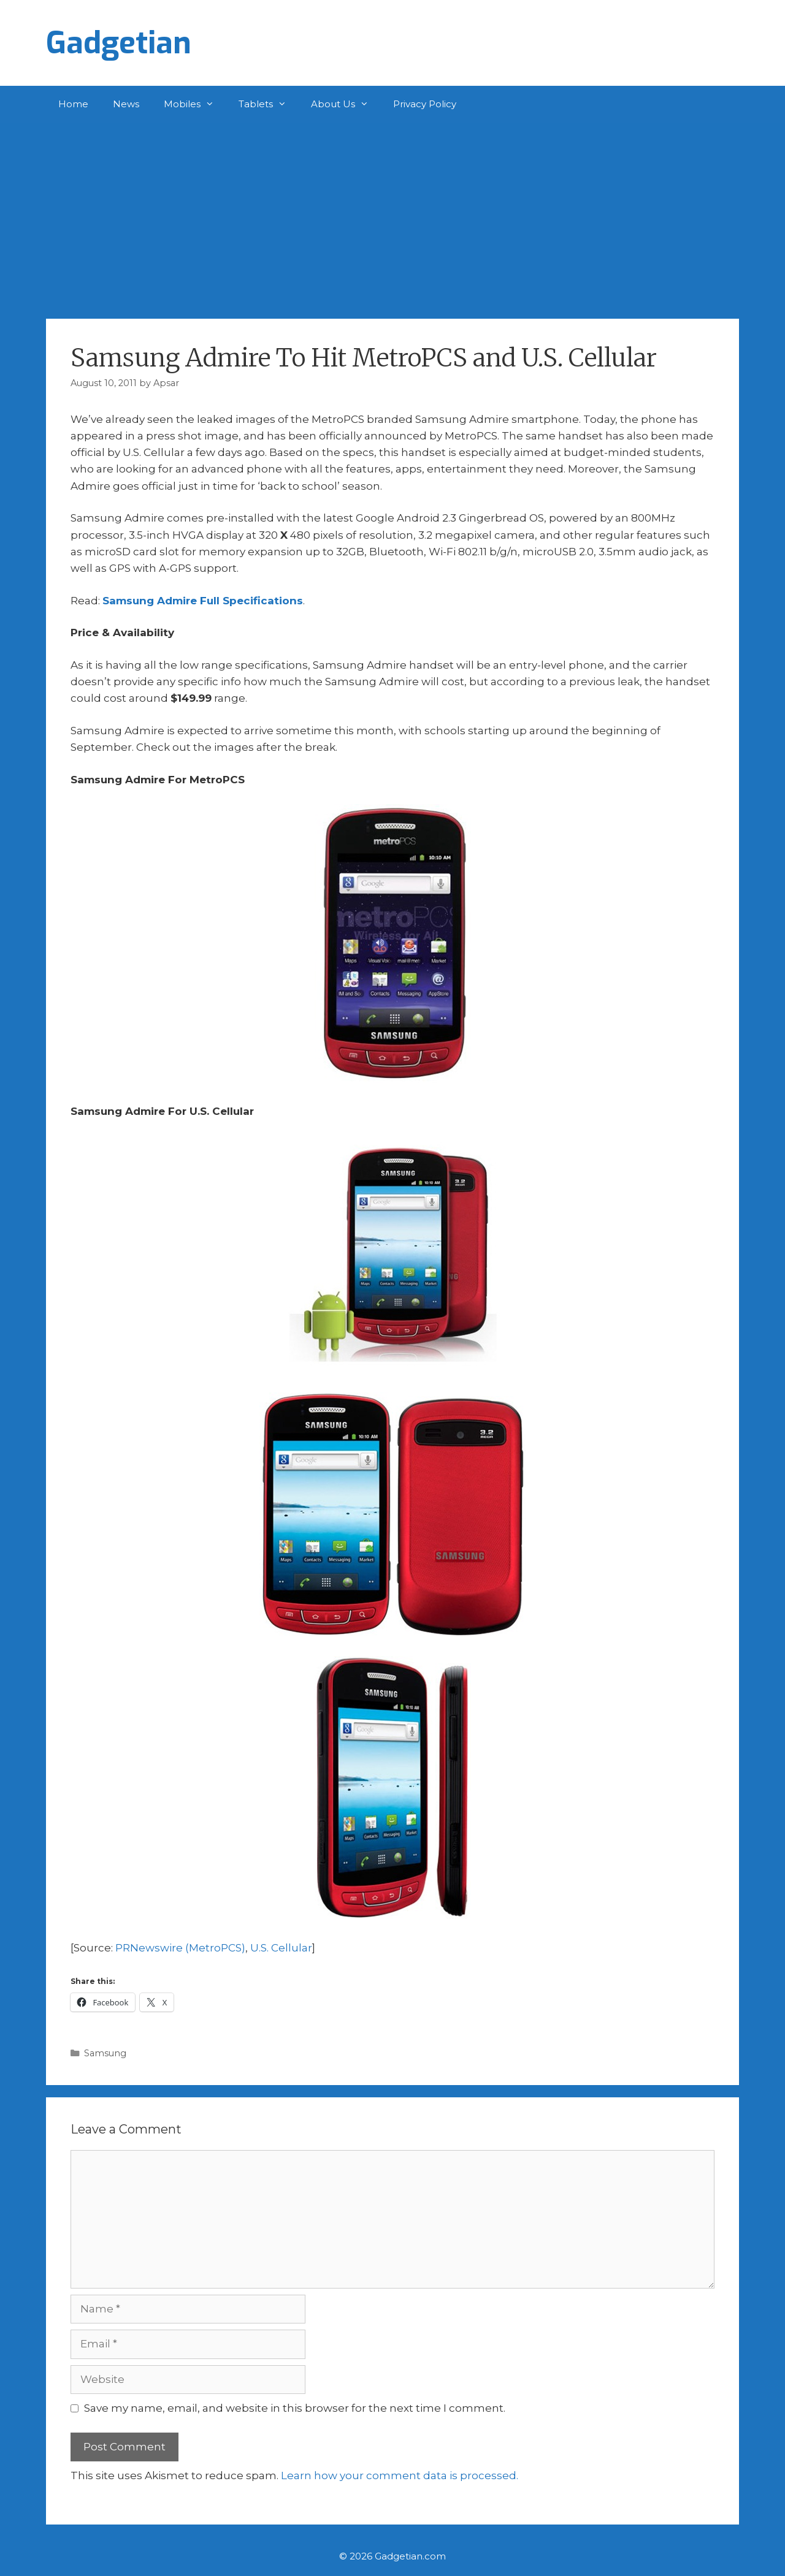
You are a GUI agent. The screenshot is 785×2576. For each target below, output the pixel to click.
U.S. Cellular (281, 1948)
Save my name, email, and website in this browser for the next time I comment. (294, 2408)
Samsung (105, 2053)
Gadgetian (118, 43)
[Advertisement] (392, 214)
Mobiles (195, 104)
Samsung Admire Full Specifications (202, 601)
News (126, 104)
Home (73, 104)
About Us (346, 104)
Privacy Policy (424, 104)
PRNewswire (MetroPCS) (180, 1948)
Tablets (269, 104)
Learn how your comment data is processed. (399, 2475)
